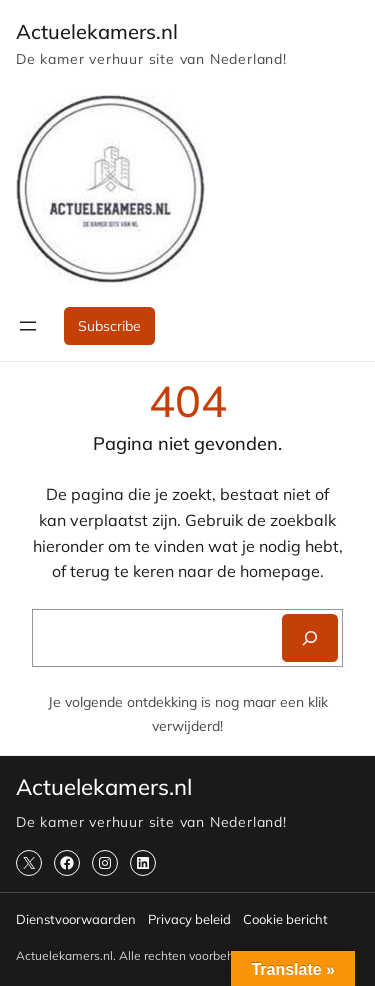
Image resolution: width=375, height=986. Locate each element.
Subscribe (109, 326)
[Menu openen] (28, 326)
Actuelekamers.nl (97, 31)
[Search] (310, 638)
